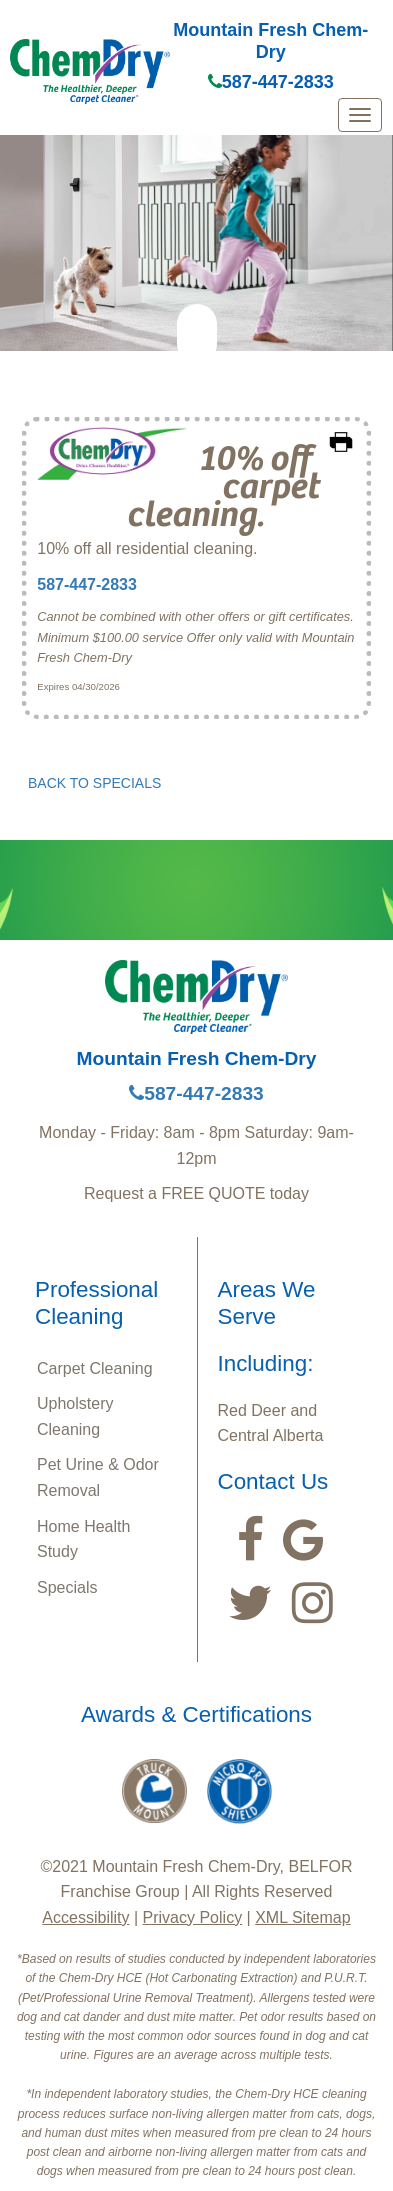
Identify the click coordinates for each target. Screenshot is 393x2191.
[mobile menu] (360, 115)
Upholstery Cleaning (75, 1416)
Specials (67, 1587)
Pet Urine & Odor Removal (98, 1477)
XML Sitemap (302, 1917)
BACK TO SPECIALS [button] (94, 783)
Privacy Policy (193, 1917)
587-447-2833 (271, 82)
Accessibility (85, 1917)
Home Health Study (83, 1539)
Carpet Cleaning (95, 1368)
